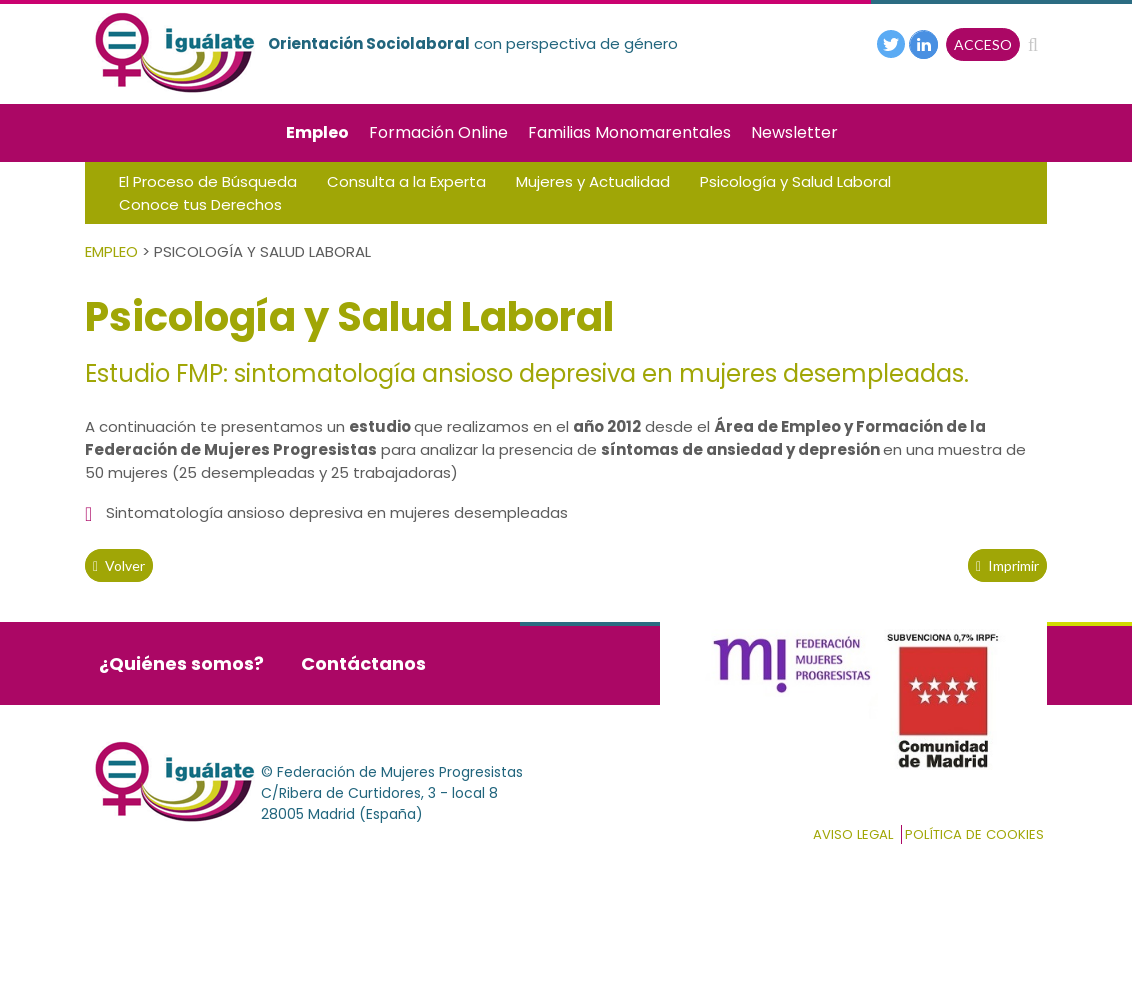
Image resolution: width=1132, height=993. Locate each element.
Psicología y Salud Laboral (795, 181)
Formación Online (438, 132)
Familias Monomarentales (629, 132)
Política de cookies (974, 834)
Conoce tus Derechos (200, 204)
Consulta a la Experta (406, 181)
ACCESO (983, 44)
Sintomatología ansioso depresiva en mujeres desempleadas (337, 512)
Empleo (317, 132)
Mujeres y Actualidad (593, 181)
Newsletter (794, 132)
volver (119, 565)
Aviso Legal (853, 834)
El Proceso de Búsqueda (208, 181)
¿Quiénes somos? (181, 663)
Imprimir (1007, 565)
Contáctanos (363, 663)
